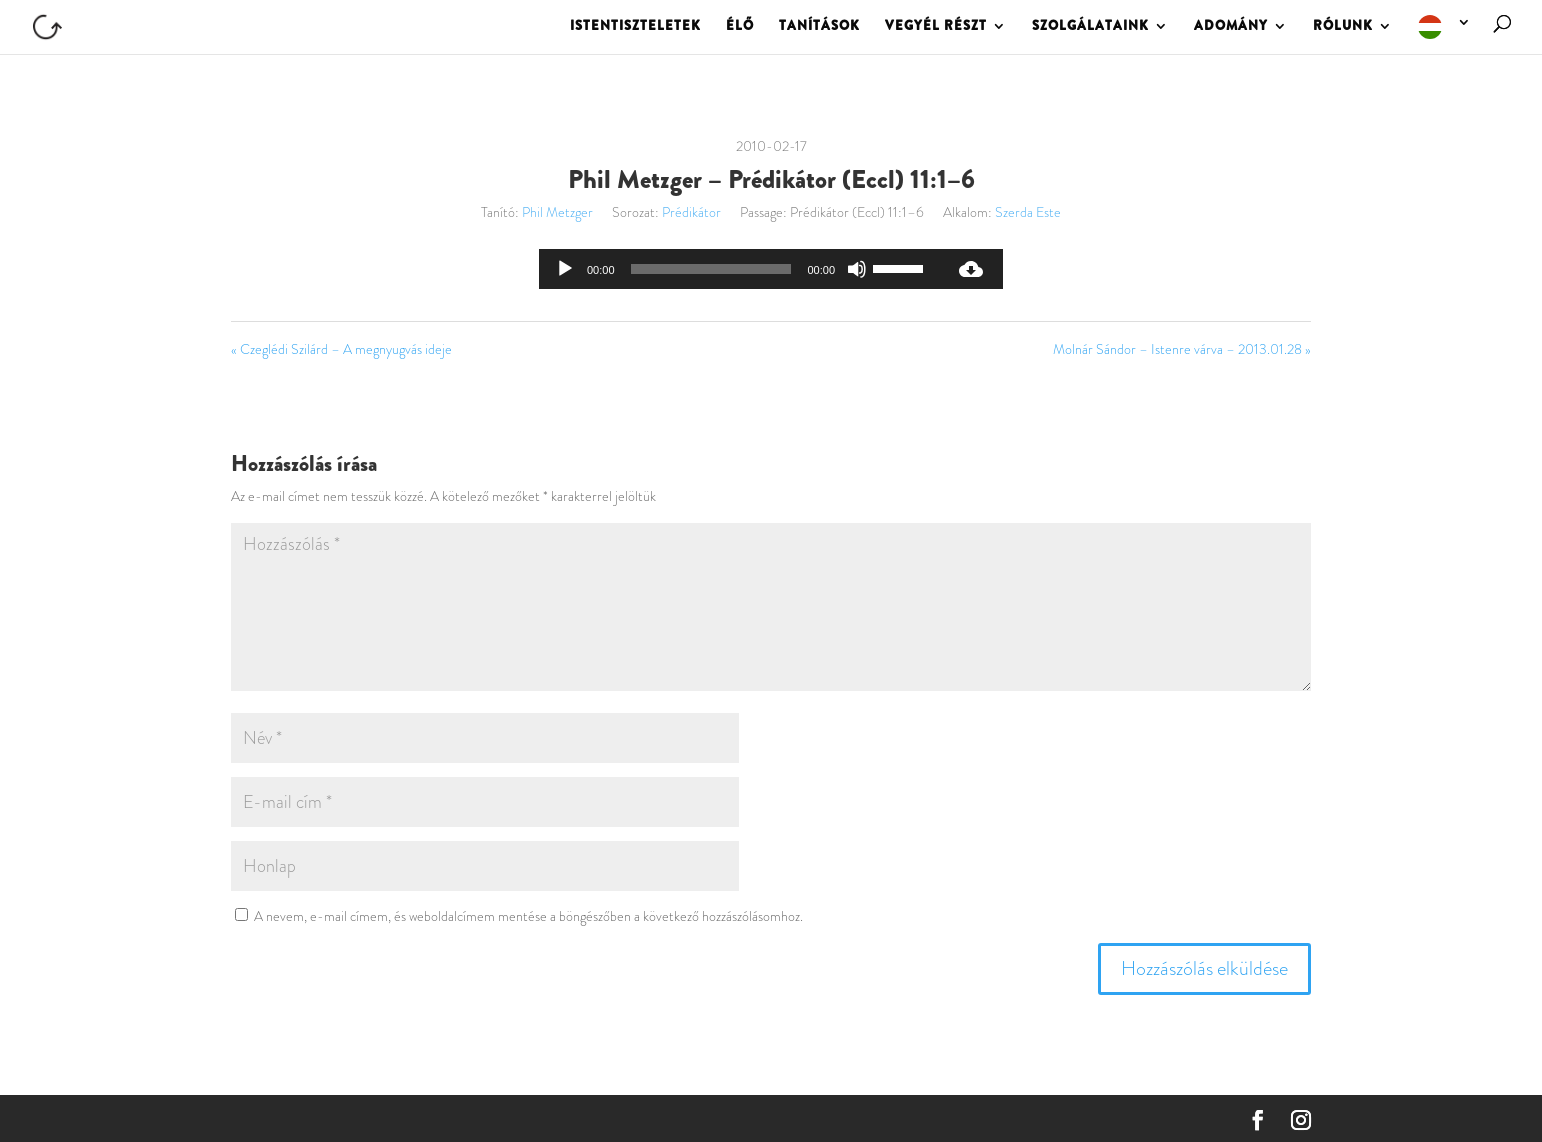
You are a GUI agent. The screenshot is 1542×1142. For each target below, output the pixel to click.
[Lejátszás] (565, 269)
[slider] (711, 269)
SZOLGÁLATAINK (1090, 27)
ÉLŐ (740, 27)
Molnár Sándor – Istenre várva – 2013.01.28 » (1182, 349)
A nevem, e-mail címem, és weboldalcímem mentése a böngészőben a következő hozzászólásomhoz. (528, 916)
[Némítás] (857, 269)
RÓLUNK (1343, 27)
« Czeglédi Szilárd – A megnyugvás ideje (341, 349)
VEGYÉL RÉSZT (936, 27)
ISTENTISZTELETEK (635, 27)
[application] (739, 269)
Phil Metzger (557, 212)
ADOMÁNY (1231, 27)
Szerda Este (1028, 212)
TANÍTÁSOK (819, 27)
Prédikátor (691, 212)
